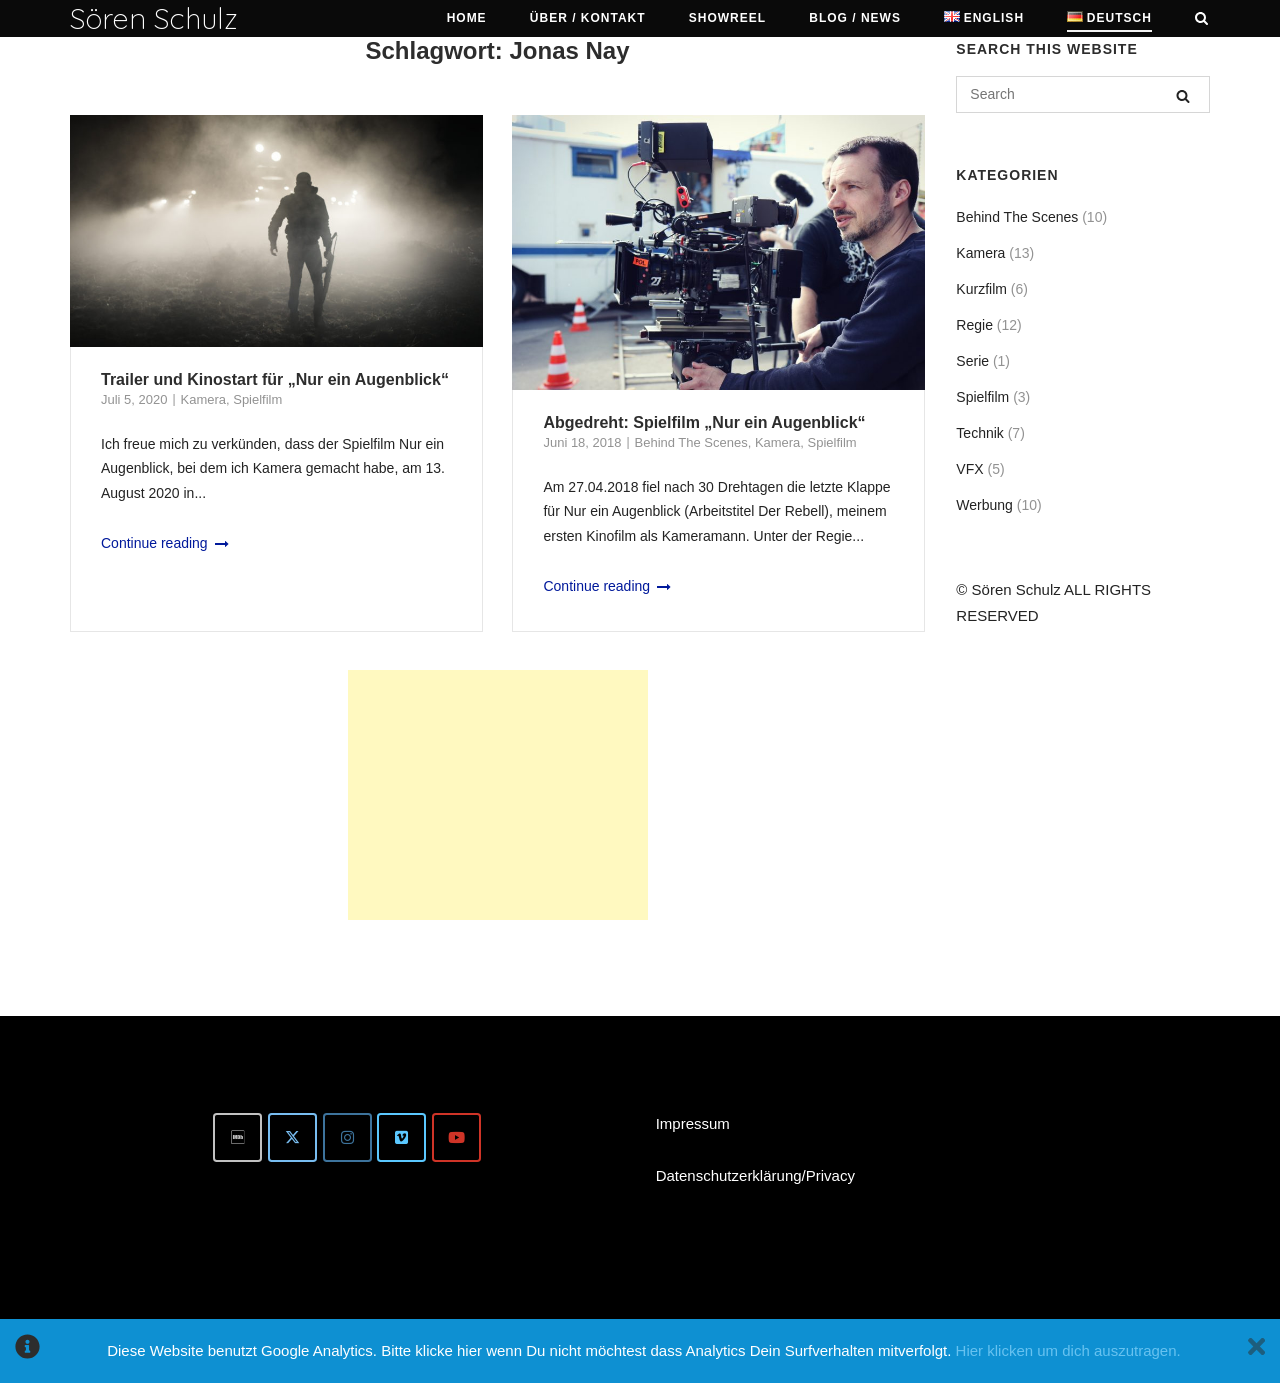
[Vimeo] (401, 1137)
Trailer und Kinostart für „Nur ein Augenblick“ (275, 379)
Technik (979, 433)
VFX (969, 469)
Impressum (693, 1123)
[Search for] (1083, 94)
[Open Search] (1201, 19)
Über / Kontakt (588, 18)
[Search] (1183, 95)
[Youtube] (456, 1137)
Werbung (984, 505)
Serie (972, 361)
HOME (467, 18)
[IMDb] (237, 1137)
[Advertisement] (498, 795)
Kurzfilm (981, 289)
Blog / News (855, 18)
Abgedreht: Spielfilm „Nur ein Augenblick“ (704, 422)
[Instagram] (347, 1137)
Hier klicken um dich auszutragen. (1068, 1350)
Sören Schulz (154, 18)
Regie (974, 325)
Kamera (203, 399)
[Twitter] (292, 1137)
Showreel (727, 18)
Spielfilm (257, 399)
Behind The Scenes (691, 442)
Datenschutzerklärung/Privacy (755, 1175)
